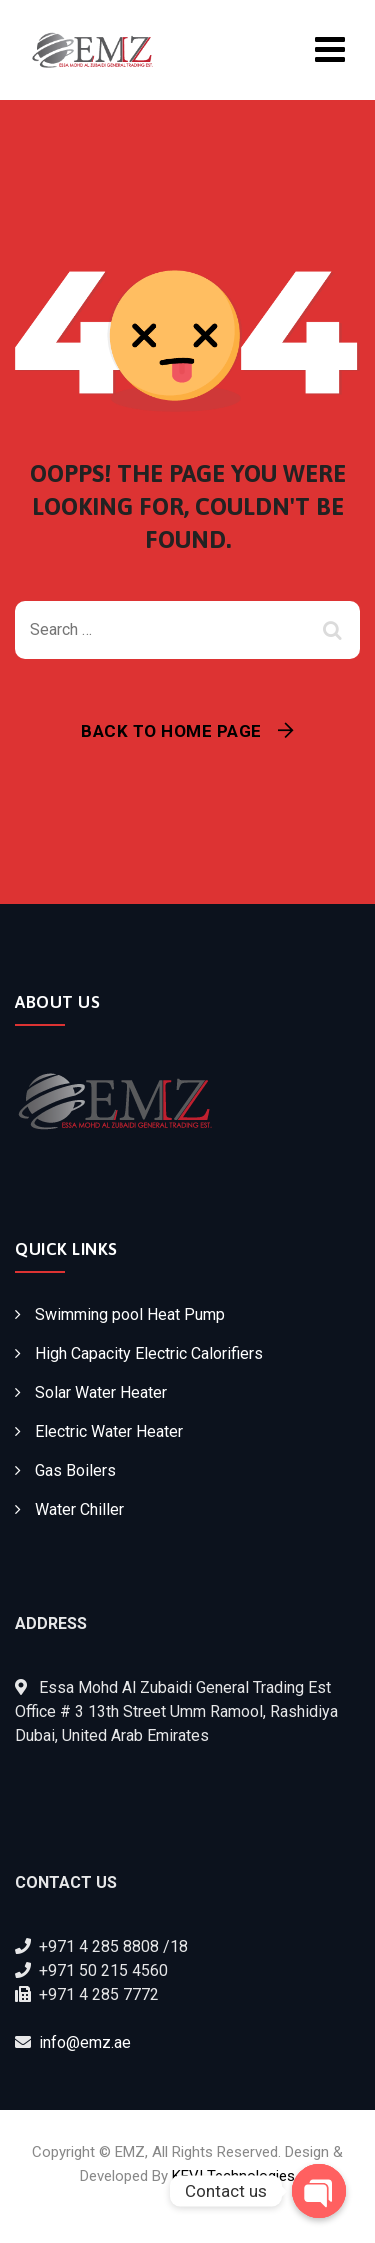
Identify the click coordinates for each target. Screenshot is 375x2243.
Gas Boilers (75, 1470)
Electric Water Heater (109, 1431)
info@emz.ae (85, 2042)
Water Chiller (79, 1509)
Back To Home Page (171, 731)
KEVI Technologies (233, 2176)
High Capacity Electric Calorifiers (149, 1353)
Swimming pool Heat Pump (130, 1314)
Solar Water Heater (101, 1392)
